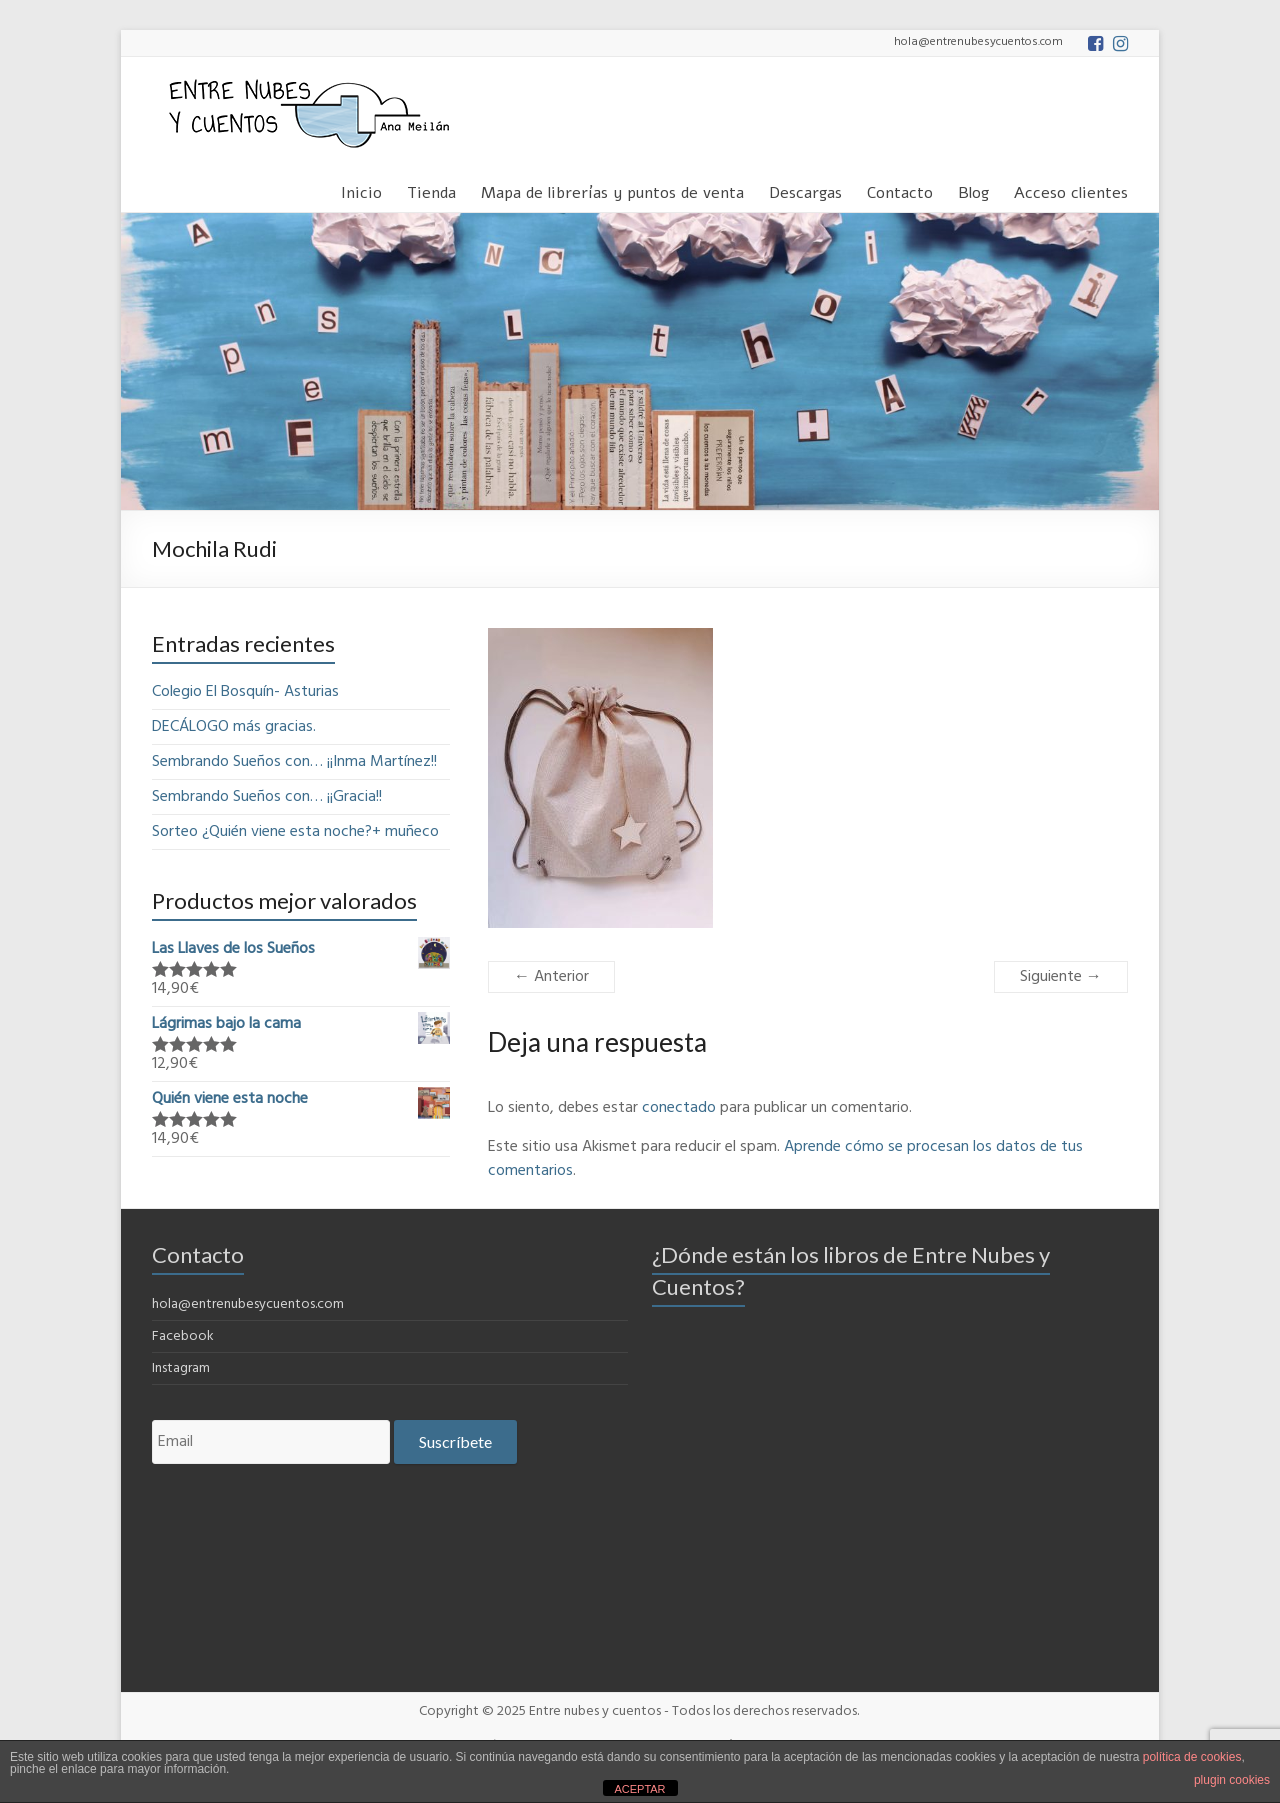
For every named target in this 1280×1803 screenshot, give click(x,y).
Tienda (431, 189)
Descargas (805, 189)
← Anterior (551, 977)
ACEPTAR (639, 1789)
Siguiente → (1061, 977)
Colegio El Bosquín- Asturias (245, 692)
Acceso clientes (1071, 189)
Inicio (361, 189)
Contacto (900, 189)
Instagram (181, 1368)
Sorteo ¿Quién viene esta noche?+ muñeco (295, 832)
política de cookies (1192, 1757)
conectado (679, 1108)
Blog (973, 189)
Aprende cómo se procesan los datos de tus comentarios (785, 1159)
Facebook (183, 1336)
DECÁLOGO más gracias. (234, 727)
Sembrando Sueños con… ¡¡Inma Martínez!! (294, 762)
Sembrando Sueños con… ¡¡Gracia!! (267, 797)
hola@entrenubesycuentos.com (248, 1304)
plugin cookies (1232, 1780)
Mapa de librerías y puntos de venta (612, 189)
